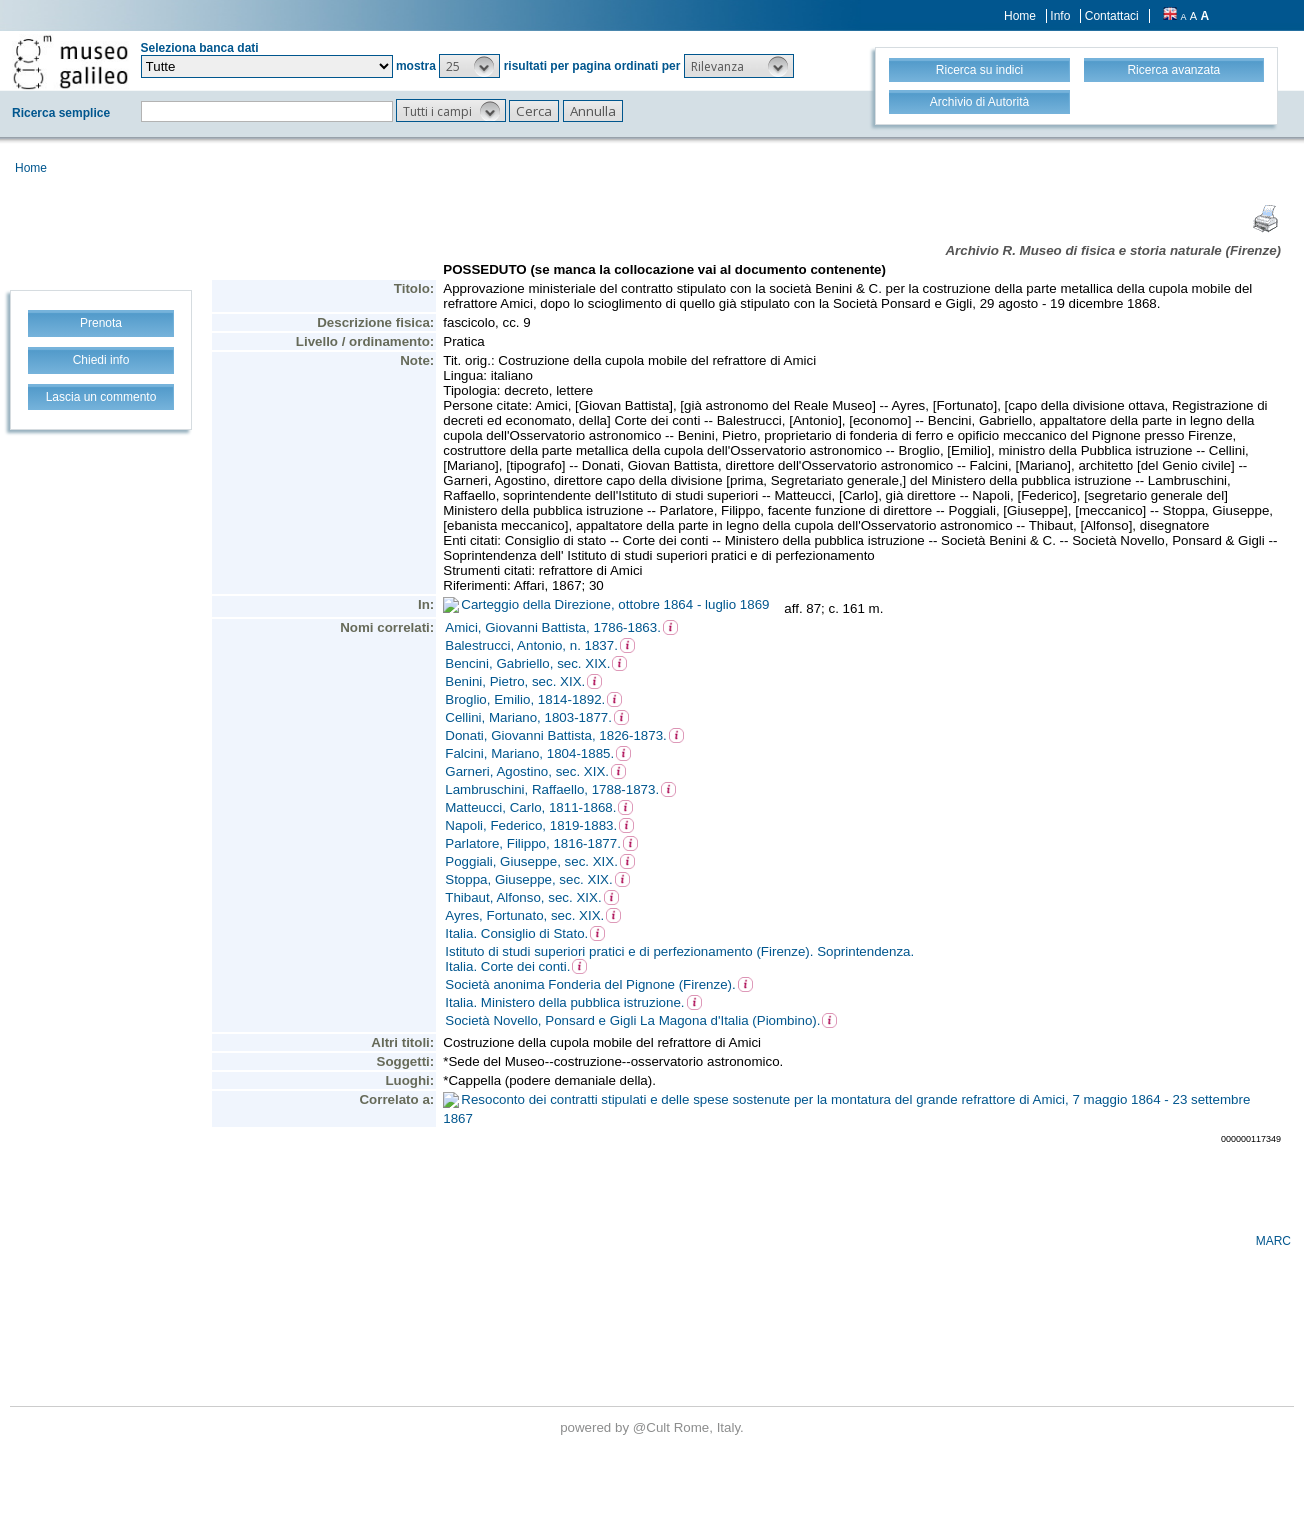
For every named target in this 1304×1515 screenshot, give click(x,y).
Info (1060, 16)
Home (1020, 16)
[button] (469, 66)
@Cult (653, 1427)
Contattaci (1112, 16)
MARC (1273, 1241)
